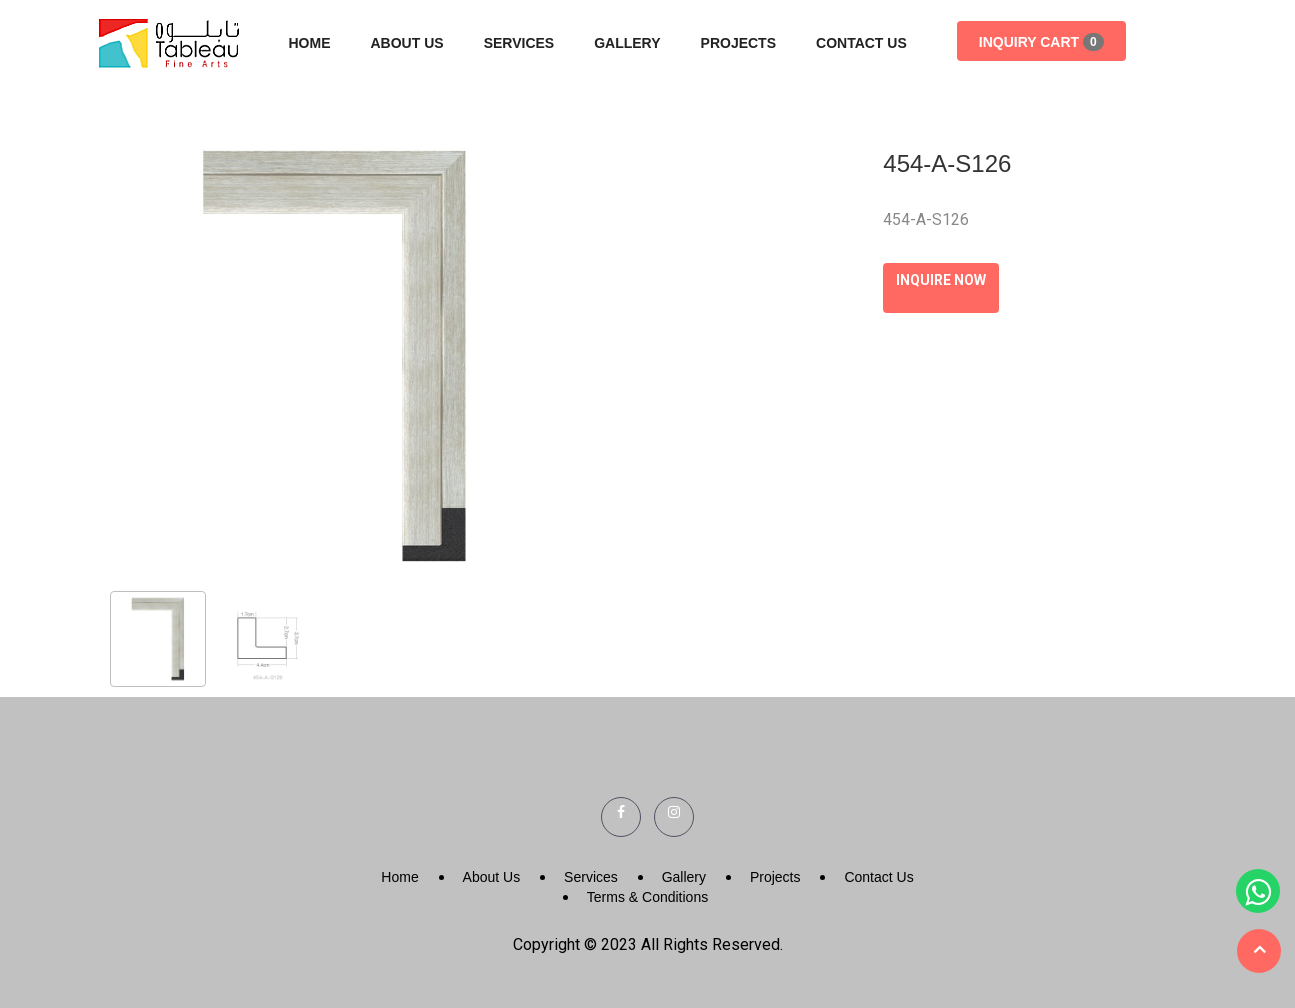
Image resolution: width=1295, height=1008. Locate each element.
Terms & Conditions (647, 897)
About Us (407, 43)
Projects (738, 43)
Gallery (627, 43)
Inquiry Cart (1041, 42)
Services (519, 43)
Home (310, 43)
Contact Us (861, 43)
